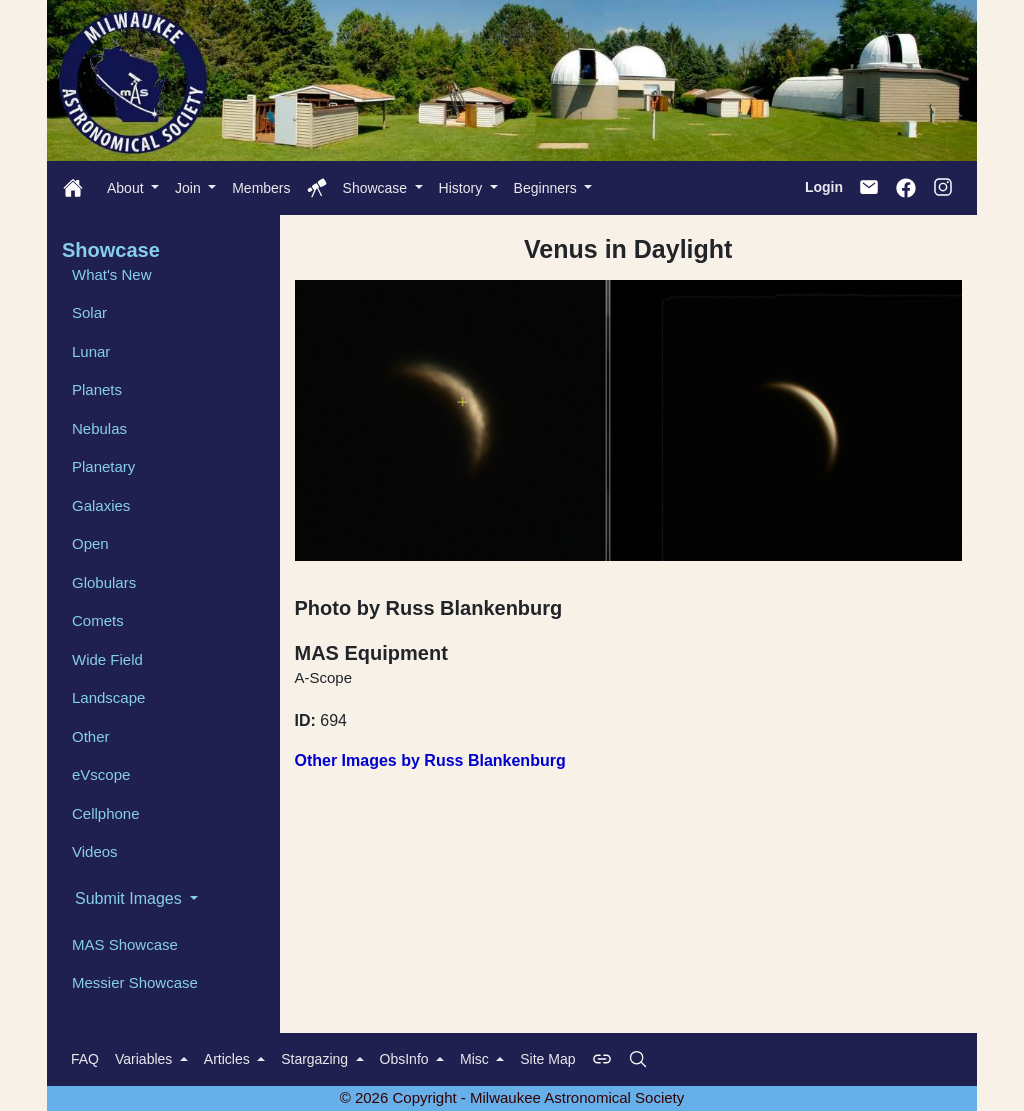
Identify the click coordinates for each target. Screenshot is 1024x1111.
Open (90, 543)
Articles (229, 1059)
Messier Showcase (135, 982)
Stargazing (316, 1059)
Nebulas (99, 428)
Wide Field (107, 659)
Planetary (103, 466)
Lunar (91, 351)
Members (261, 188)
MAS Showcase (125, 944)
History (462, 188)
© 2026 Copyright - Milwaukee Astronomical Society (512, 1097)
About (127, 188)
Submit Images (130, 898)
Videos (95, 851)
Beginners (547, 188)
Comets (98, 620)
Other (91, 736)
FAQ (85, 1059)
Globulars (104, 582)
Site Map (547, 1059)
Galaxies (101, 505)
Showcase (377, 188)
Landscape (108, 697)
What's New (112, 274)
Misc (476, 1059)
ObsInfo (406, 1059)
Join (190, 188)
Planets (97, 389)
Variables (145, 1059)
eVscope (101, 774)
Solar (89, 312)
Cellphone (106, 813)
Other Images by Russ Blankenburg (430, 760)
